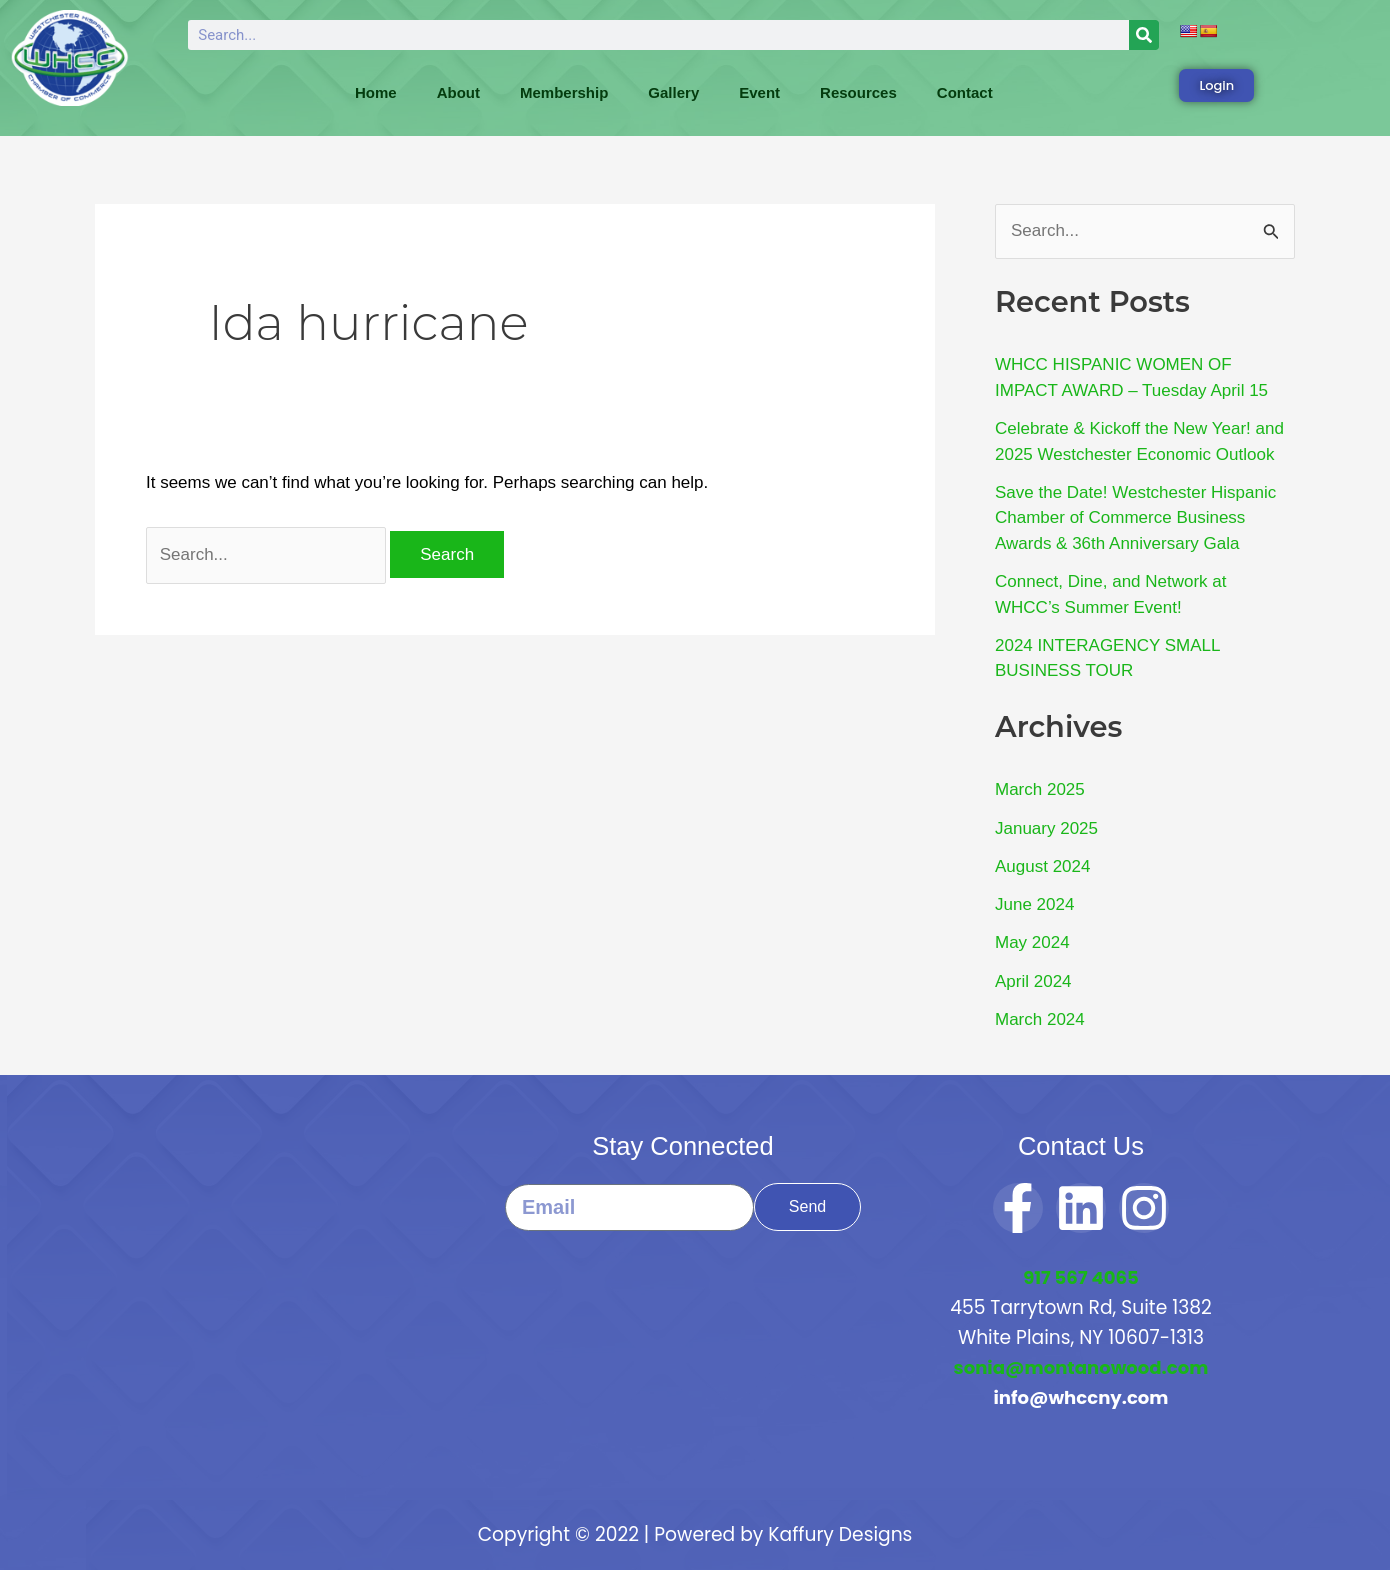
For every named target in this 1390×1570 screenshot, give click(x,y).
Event (759, 92)
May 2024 (1032, 942)
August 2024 (1042, 866)
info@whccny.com (1080, 1397)
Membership (564, 92)
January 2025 (1046, 828)
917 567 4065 (1080, 1277)
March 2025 (1040, 789)
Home (376, 92)
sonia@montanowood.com (1080, 1367)
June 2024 (1034, 904)
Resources (858, 92)
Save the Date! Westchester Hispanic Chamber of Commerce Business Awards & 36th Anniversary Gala (1135, 518)
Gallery (673, 92)
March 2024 (1040, 1019)
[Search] (1144, 35)
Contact (965, 92)
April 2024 (1033, 981)
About (458, 92)
